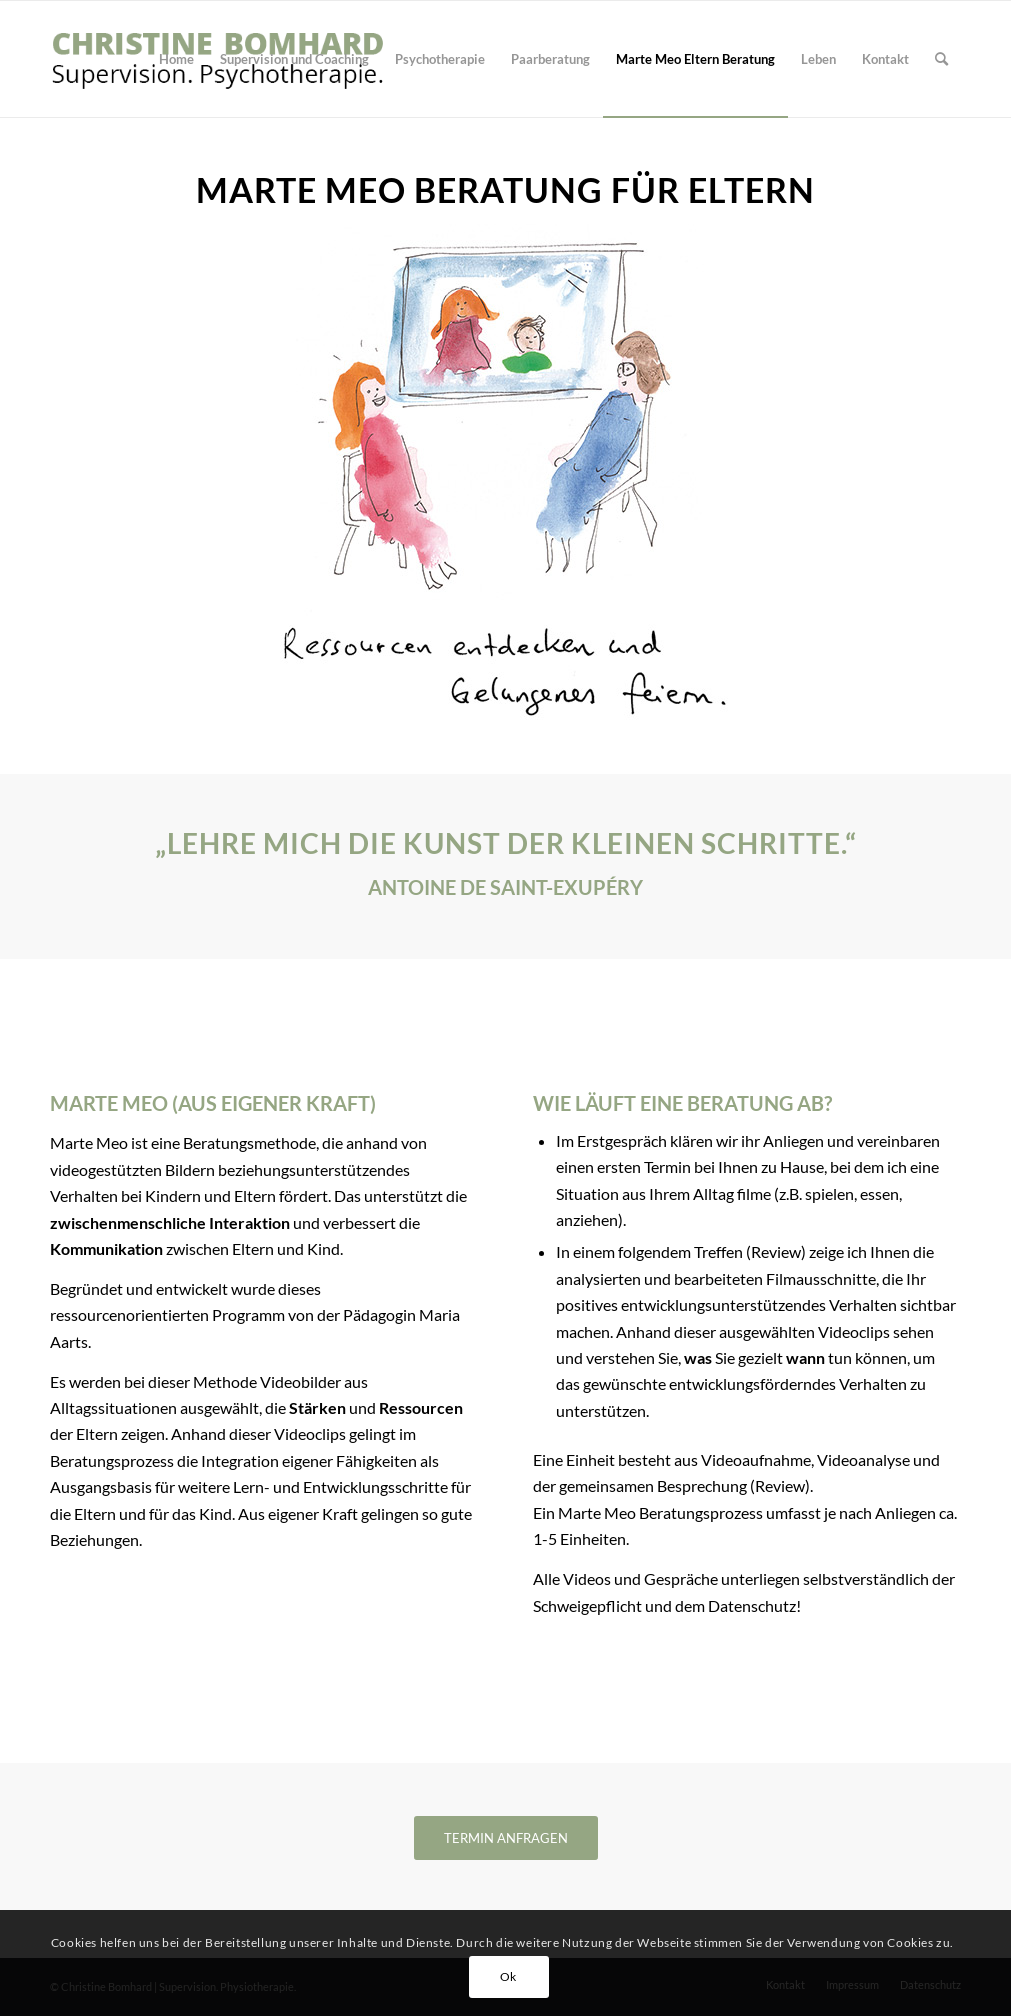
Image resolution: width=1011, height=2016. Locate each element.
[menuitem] (176, 59)
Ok (508, 1976)
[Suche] (941, 59)
